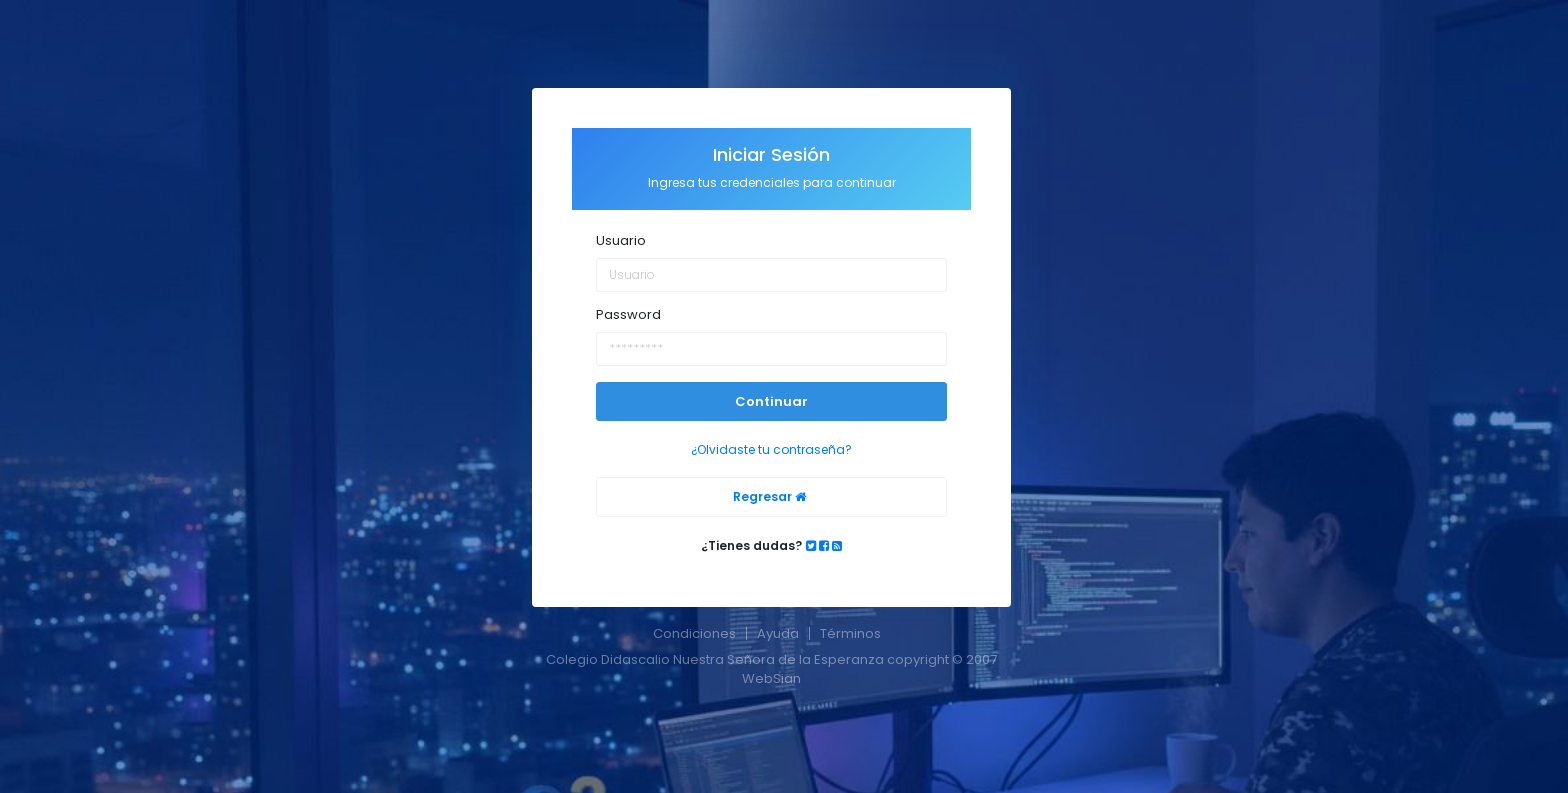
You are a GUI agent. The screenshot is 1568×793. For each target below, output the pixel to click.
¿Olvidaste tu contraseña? (771, 449)
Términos (850, 633)
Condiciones (694, 633)
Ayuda (778, 633)
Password (628, 314)
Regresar (769, 496)
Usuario (621, 240)
